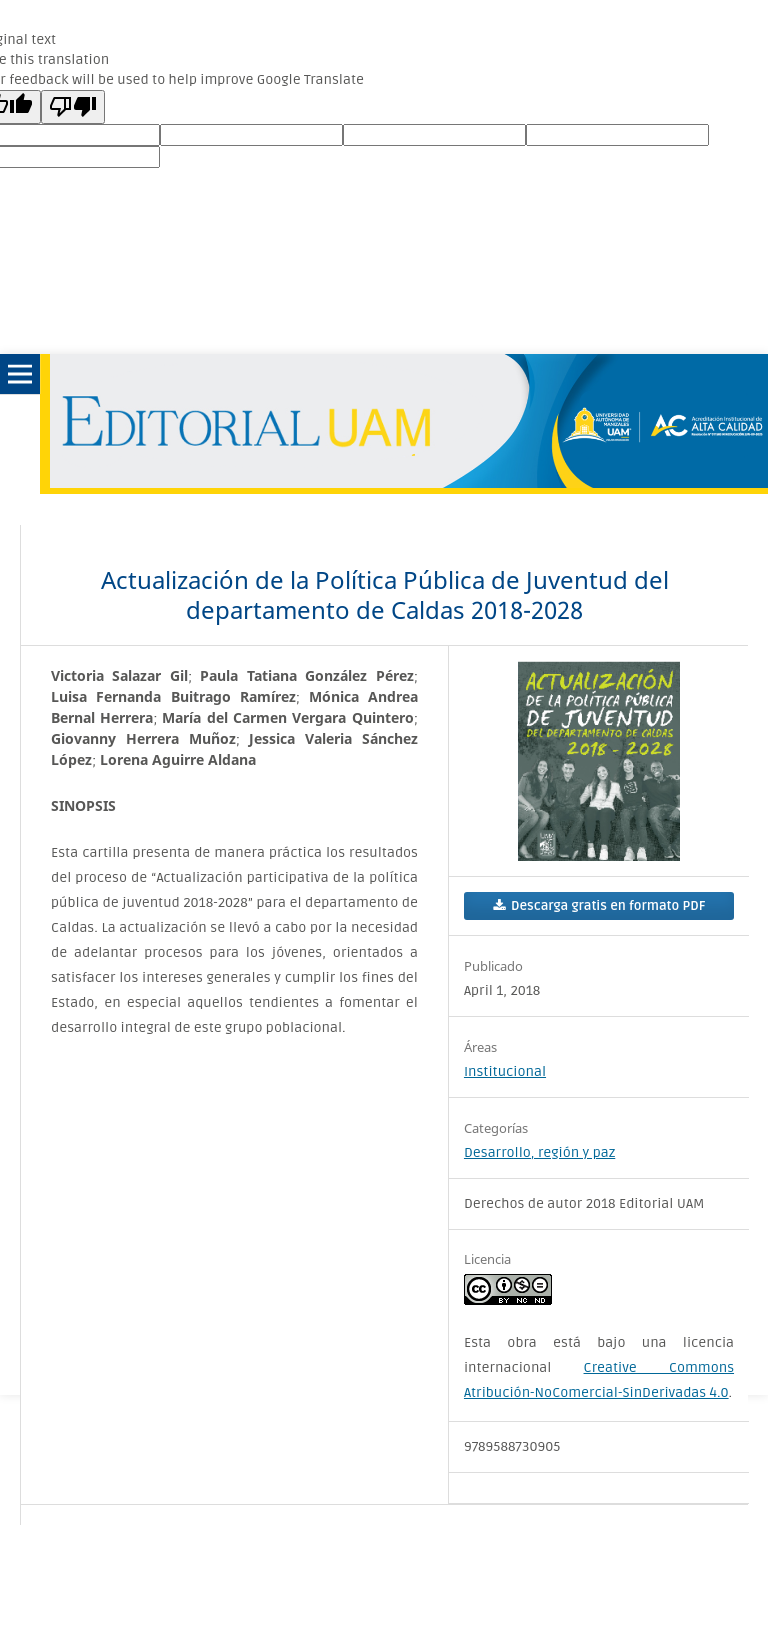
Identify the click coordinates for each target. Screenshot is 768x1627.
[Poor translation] (73, 107)
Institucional (505, 1071)
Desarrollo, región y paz (539, 1152)
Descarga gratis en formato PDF (607, 906)
